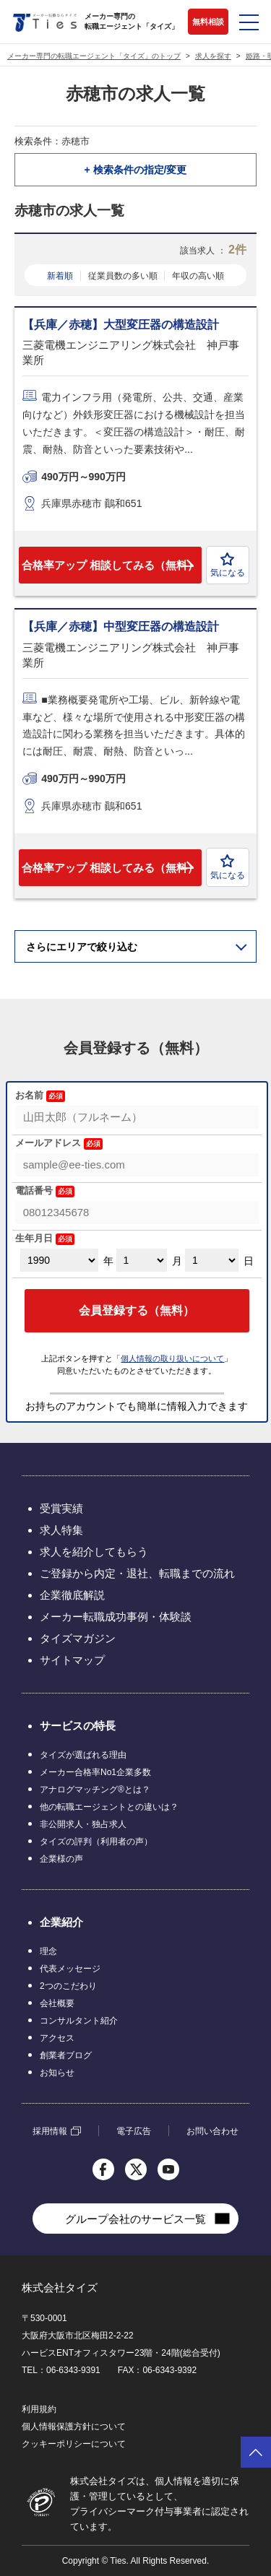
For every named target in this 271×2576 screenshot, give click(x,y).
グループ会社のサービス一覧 (135, 2219)
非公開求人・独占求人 (83, 1824)
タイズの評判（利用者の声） (96, 1841)
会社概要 (57, 2003)
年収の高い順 (198, 276)
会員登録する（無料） (136, 1310)
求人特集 (61, 1530)
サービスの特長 (78, 1725)
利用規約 (39, 2409)
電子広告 (133, 2131)
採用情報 (50, 2131)
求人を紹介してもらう (94, 1551)
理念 (48, 1951)
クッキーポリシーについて (74, 2444)
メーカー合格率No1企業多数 (95, 1772)
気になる (227, 565)
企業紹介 (61, 1922)
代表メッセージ (70, 1969)
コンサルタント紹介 (79, 2021)
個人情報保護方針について (74, 2426)
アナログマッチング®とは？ (95, 1789)
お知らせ (57, 2073)
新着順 (60, 276)
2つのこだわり (68, 1986)
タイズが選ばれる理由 (83, 1755)
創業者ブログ (66, 2055)
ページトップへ (256, 2452)
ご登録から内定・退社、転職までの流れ (137, 1573)
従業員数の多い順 (123, 276)
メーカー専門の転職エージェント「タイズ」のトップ (94, 56)
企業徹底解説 (72, 1595)
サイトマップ (72, 1660)
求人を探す (213, 56)
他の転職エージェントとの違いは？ (109, 1807)
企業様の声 (61, 1859)
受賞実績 (61, 1508)
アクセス (57, 2038)
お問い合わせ (212, 2131)
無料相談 (208, 21)
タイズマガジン (78, 1638)
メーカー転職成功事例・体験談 (116, 1616)
